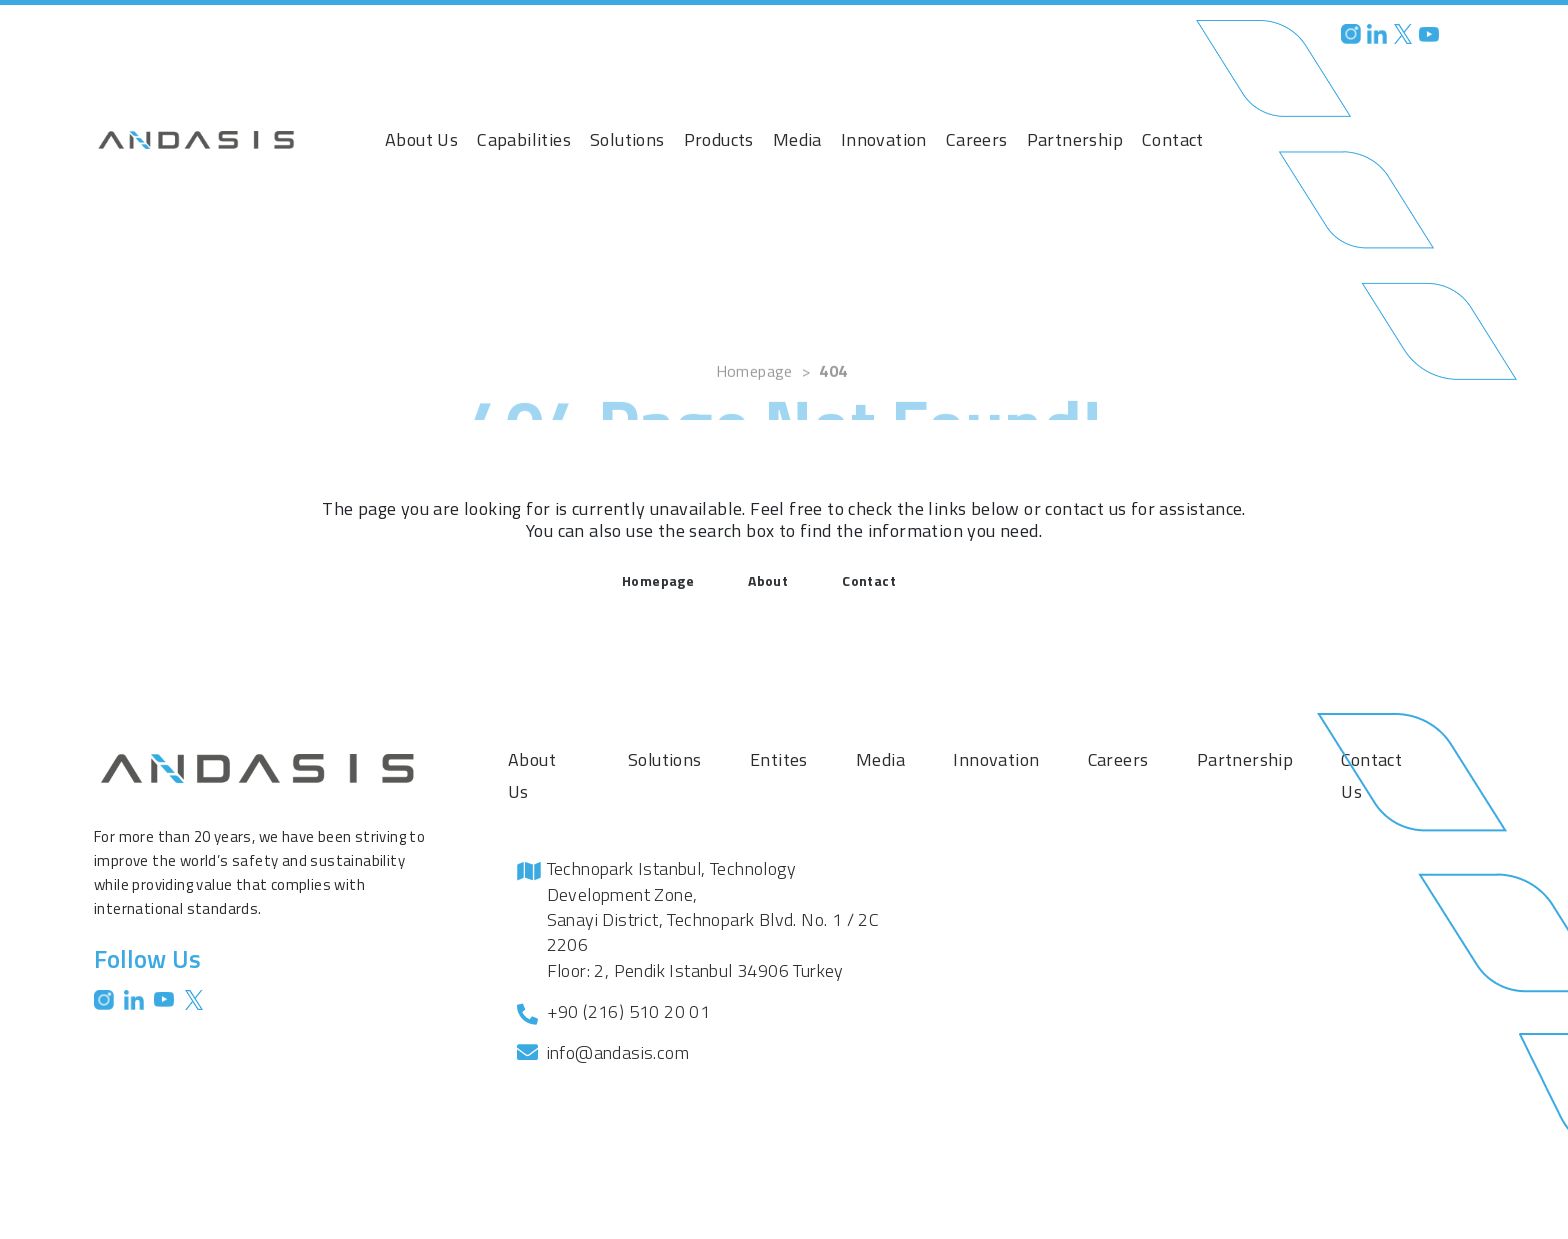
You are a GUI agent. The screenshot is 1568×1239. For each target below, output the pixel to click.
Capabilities (524, 139)
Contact (1173, 139)
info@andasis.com (618, 1052)
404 (833, 397)
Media (797, 139)
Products (719, 139)
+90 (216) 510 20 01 (629, 1011)
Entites (779, 759)
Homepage (754, 397)
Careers (977, 139)
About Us (421, 139)
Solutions (627, 139)
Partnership (1075, 139)
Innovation (884, 139)
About (768, 580)
